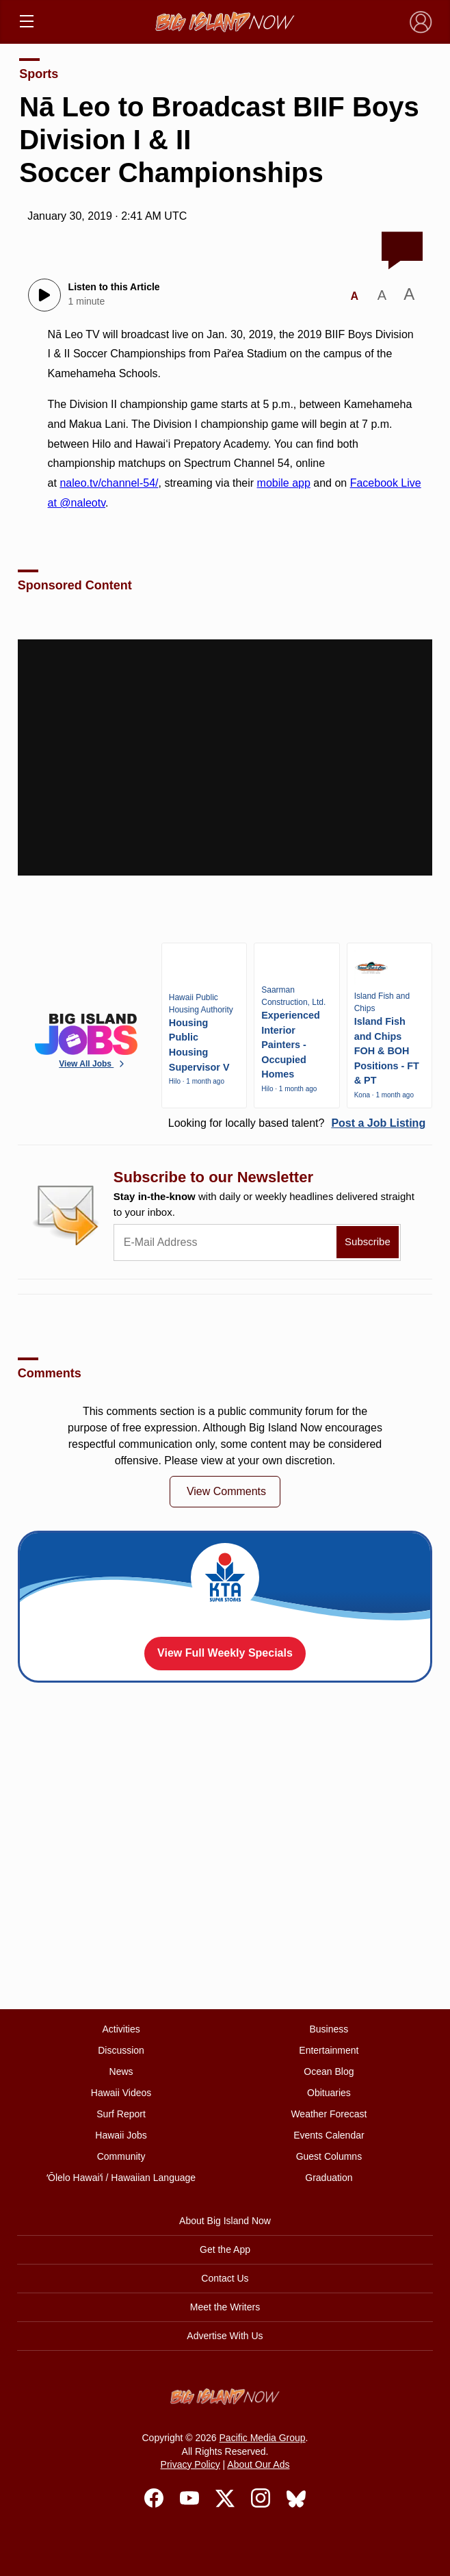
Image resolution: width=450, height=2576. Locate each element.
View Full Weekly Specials (225, 1653)
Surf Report (121, 2113)
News (121, 2071)
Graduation (328, 2177)
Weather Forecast (329, 2113)
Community (121, 2156)
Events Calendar (329, 2135)
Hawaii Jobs (120, 2135)
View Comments (226, 1491)
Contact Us (224, 2278)
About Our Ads (258, 2464)
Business (329, 2029)
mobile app (283, 483)
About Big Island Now (225, 2220)
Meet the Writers (225, 2306)
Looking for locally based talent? (296, 1123)
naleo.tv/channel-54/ (108, 483)
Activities (121, 2029)
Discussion (121, 2050)
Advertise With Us (225, 2335)
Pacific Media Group (263, 2437)
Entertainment (328, 2050)
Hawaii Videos (121, 2092)
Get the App (225, 2249)
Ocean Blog (329, 2071)
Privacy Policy (190, 2464)
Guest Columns (329, 2156)
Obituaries (329, 2092)
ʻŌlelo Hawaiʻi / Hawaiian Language (121, 2177)
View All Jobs (93, 1064)
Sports (38, 74)
